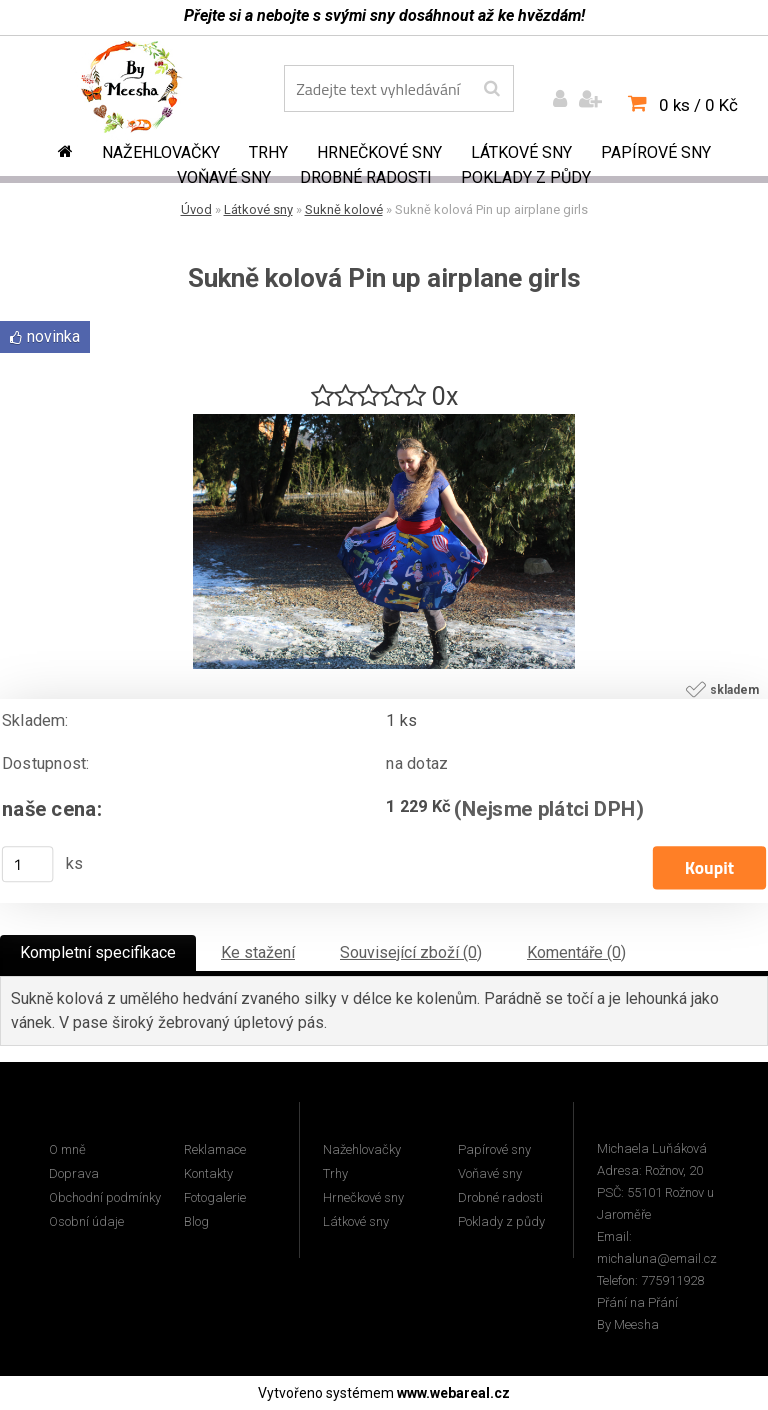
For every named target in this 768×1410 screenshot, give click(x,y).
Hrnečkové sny (379, 152)
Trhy (268, 152)
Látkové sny (521, 152)
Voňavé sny (224, 177)
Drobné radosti (366, 177)
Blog (196, 1221)
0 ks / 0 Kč (698, 105)
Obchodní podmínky (105, 1197)
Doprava (74, 1173)
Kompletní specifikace (98, 952)
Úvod (196, 209)
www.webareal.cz (453, 1393)
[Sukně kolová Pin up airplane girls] (384, 421)
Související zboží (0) (411, 952)
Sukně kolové (344, 209)
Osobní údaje (86, 1221)
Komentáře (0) (576, 952)
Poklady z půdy (526, 177)
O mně (67, 1149)
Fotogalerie (215, 1197)
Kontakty (208, 1173)
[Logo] (145, 91)
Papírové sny (656, 152)
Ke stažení (258, 952)
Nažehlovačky (161, 152)
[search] (491, 89)
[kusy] (28, 864)
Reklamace (215, 1149)
